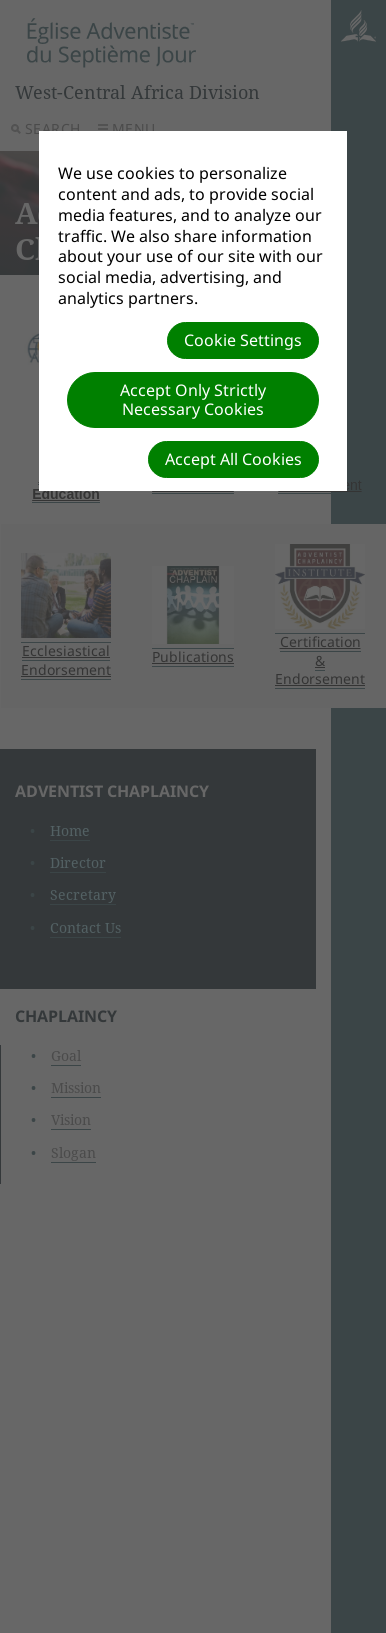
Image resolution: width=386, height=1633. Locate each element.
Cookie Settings (243, 340)
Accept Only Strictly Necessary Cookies (193, 399)
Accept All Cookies (233, 459)
